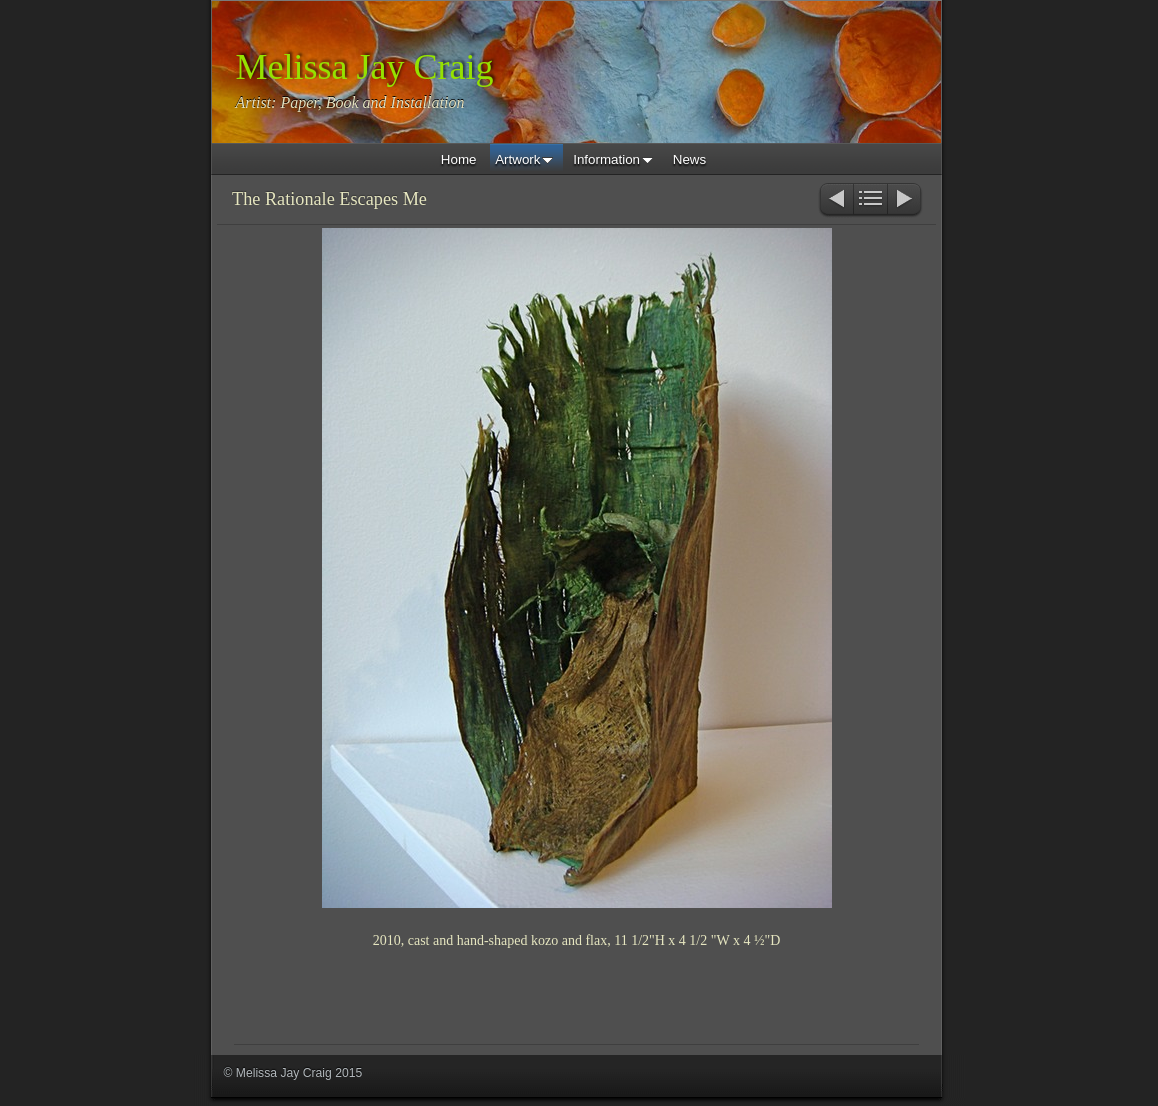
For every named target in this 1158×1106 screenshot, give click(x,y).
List (870, 200)
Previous (835, 200)
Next (905, 200)
